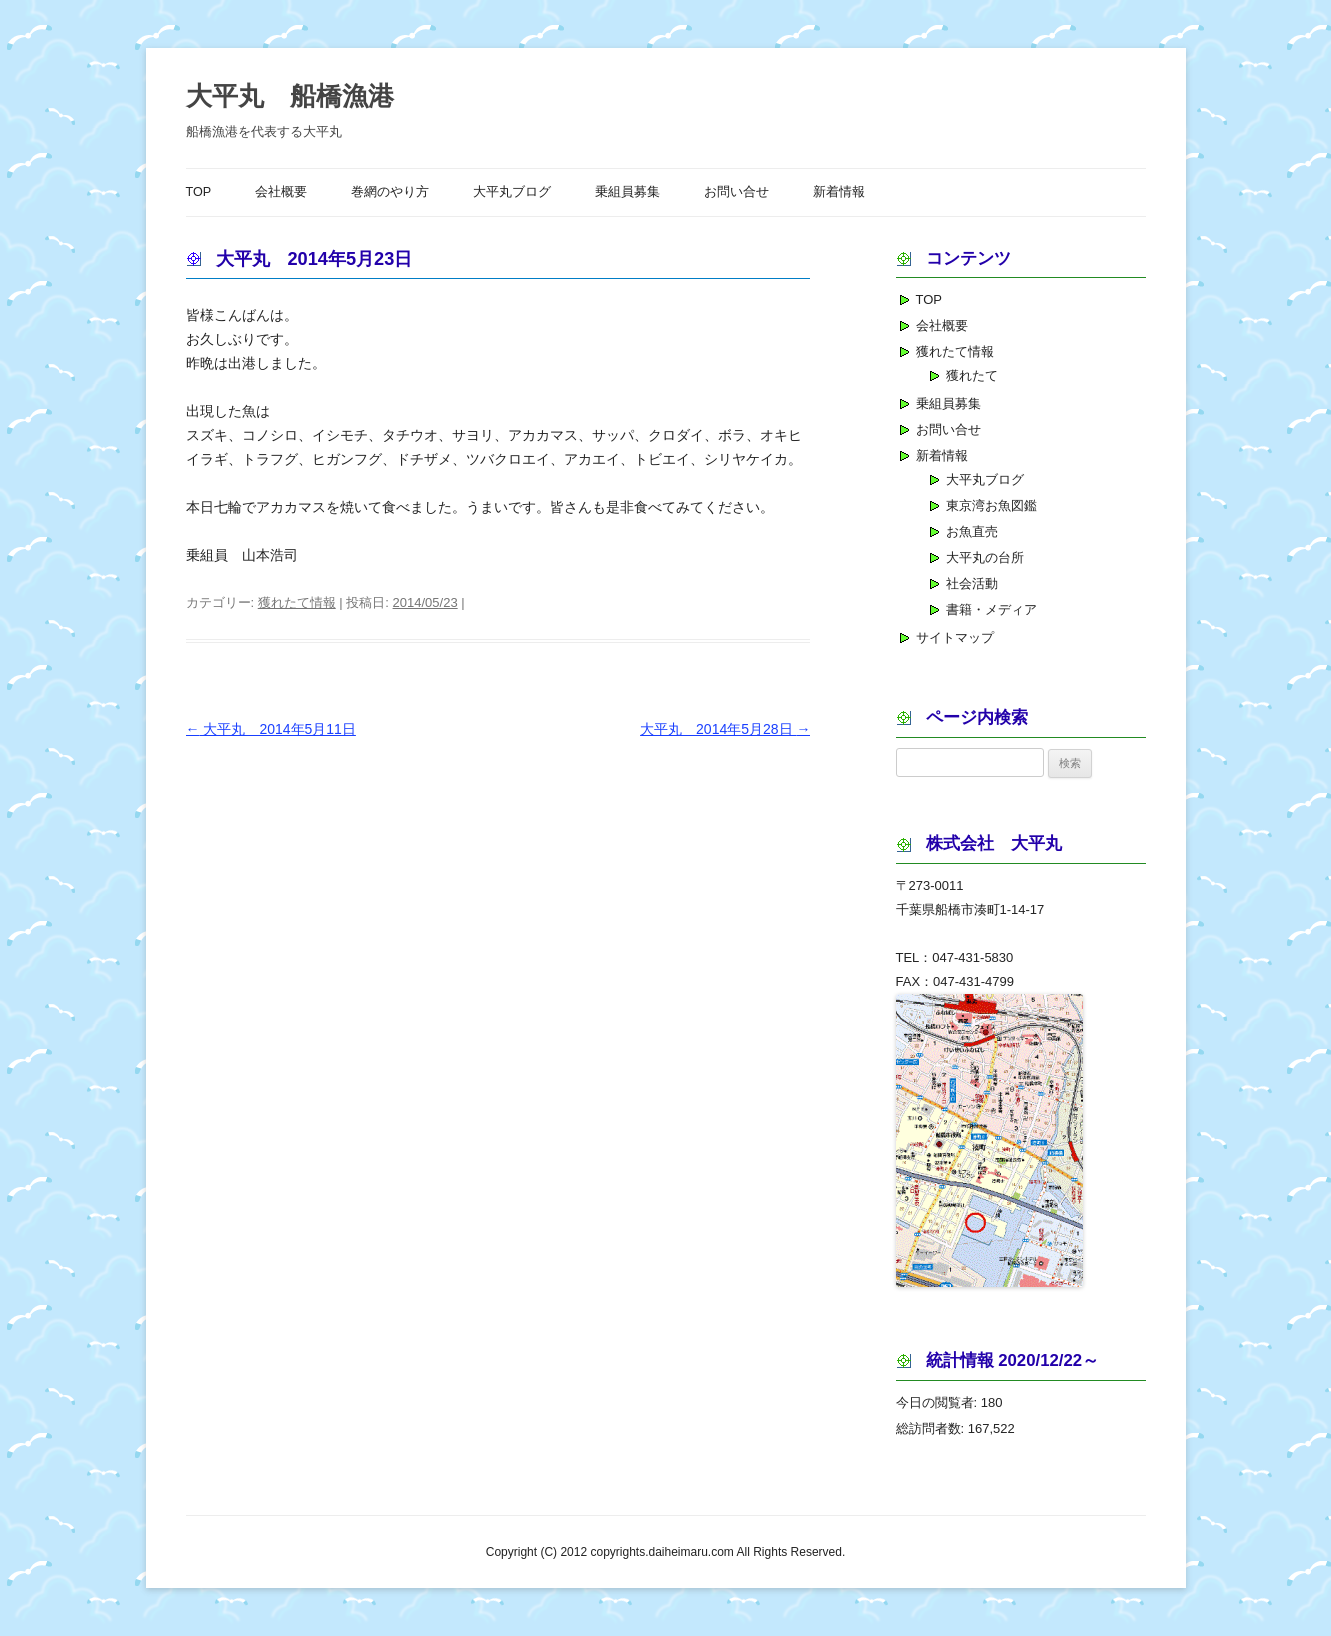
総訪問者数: (932, 1428)
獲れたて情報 (297, 602)
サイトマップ (955, 637)
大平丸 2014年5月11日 (271, 729)
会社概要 (281, 192)
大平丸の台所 (985, 557)
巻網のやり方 (390, 192)
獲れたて (972, 375)
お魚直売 (972, 531)
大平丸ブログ (512, 192)
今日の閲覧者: (938, 1402)
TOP (199, 192)
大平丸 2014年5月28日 (725, 729)
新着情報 (839, 192)
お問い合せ (736, 192)
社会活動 (972, 583)
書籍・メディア (991, 609)
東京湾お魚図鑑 (991, 505)
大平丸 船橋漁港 (290, 96)
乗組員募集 (627, 192)
